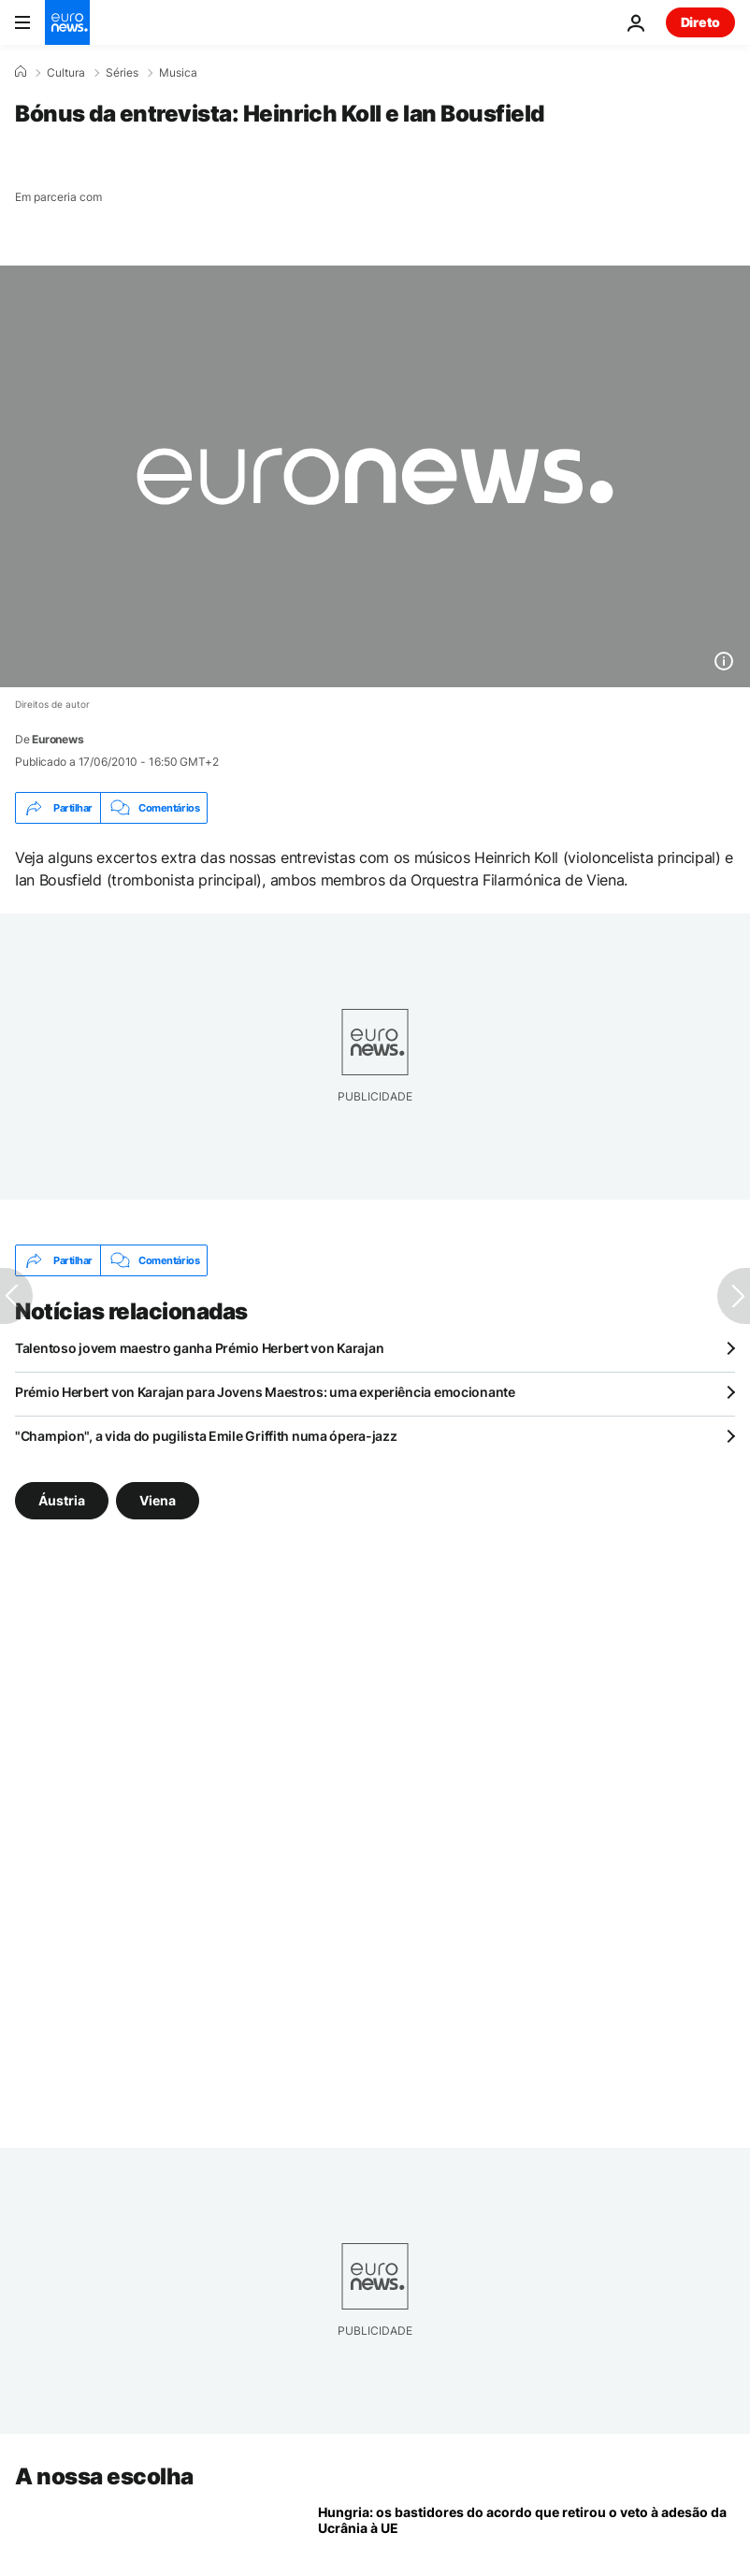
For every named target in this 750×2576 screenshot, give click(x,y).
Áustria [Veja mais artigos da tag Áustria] (61, 1500)
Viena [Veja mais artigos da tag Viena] (157, 1500)
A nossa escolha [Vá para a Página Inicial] (104, 2476)
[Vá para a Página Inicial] (67, 22)
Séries (122, 73)
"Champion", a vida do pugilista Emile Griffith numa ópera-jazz (206, 1436)
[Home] (20, 72)
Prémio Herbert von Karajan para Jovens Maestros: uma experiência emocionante (265, 1392)
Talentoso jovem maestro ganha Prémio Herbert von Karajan (199, 1348)
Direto (700, 22)
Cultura (66, 73)
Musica (178, 73)
